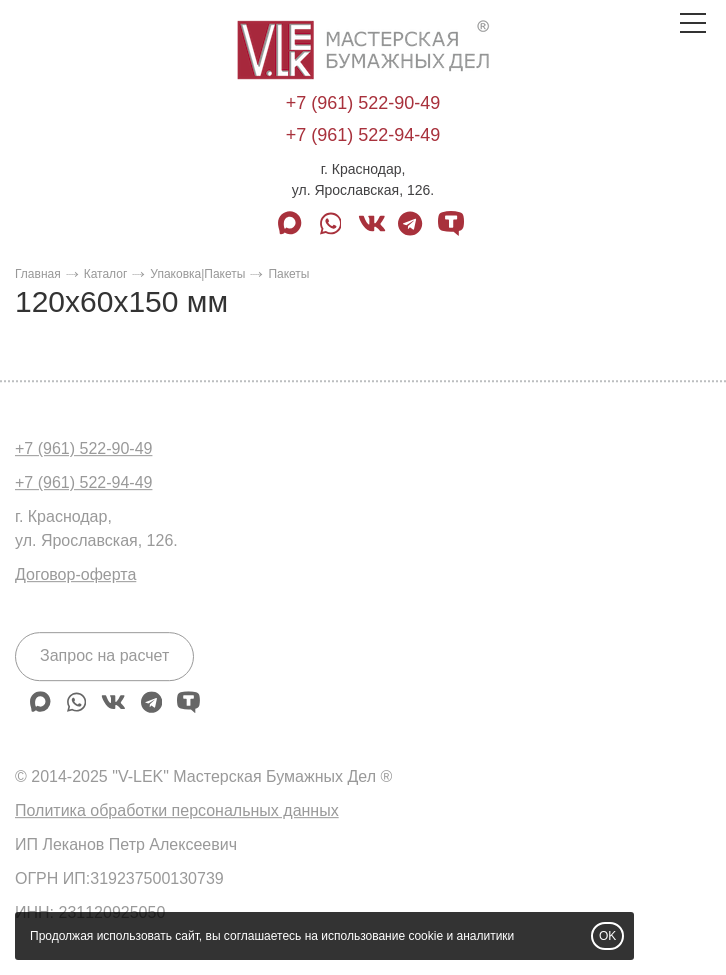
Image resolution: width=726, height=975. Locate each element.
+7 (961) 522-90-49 (363, 103)
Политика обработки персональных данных (177, 810)
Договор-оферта (75, 574)
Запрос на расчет (104, 655)
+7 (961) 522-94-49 (363, 135)
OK (607, 936)
